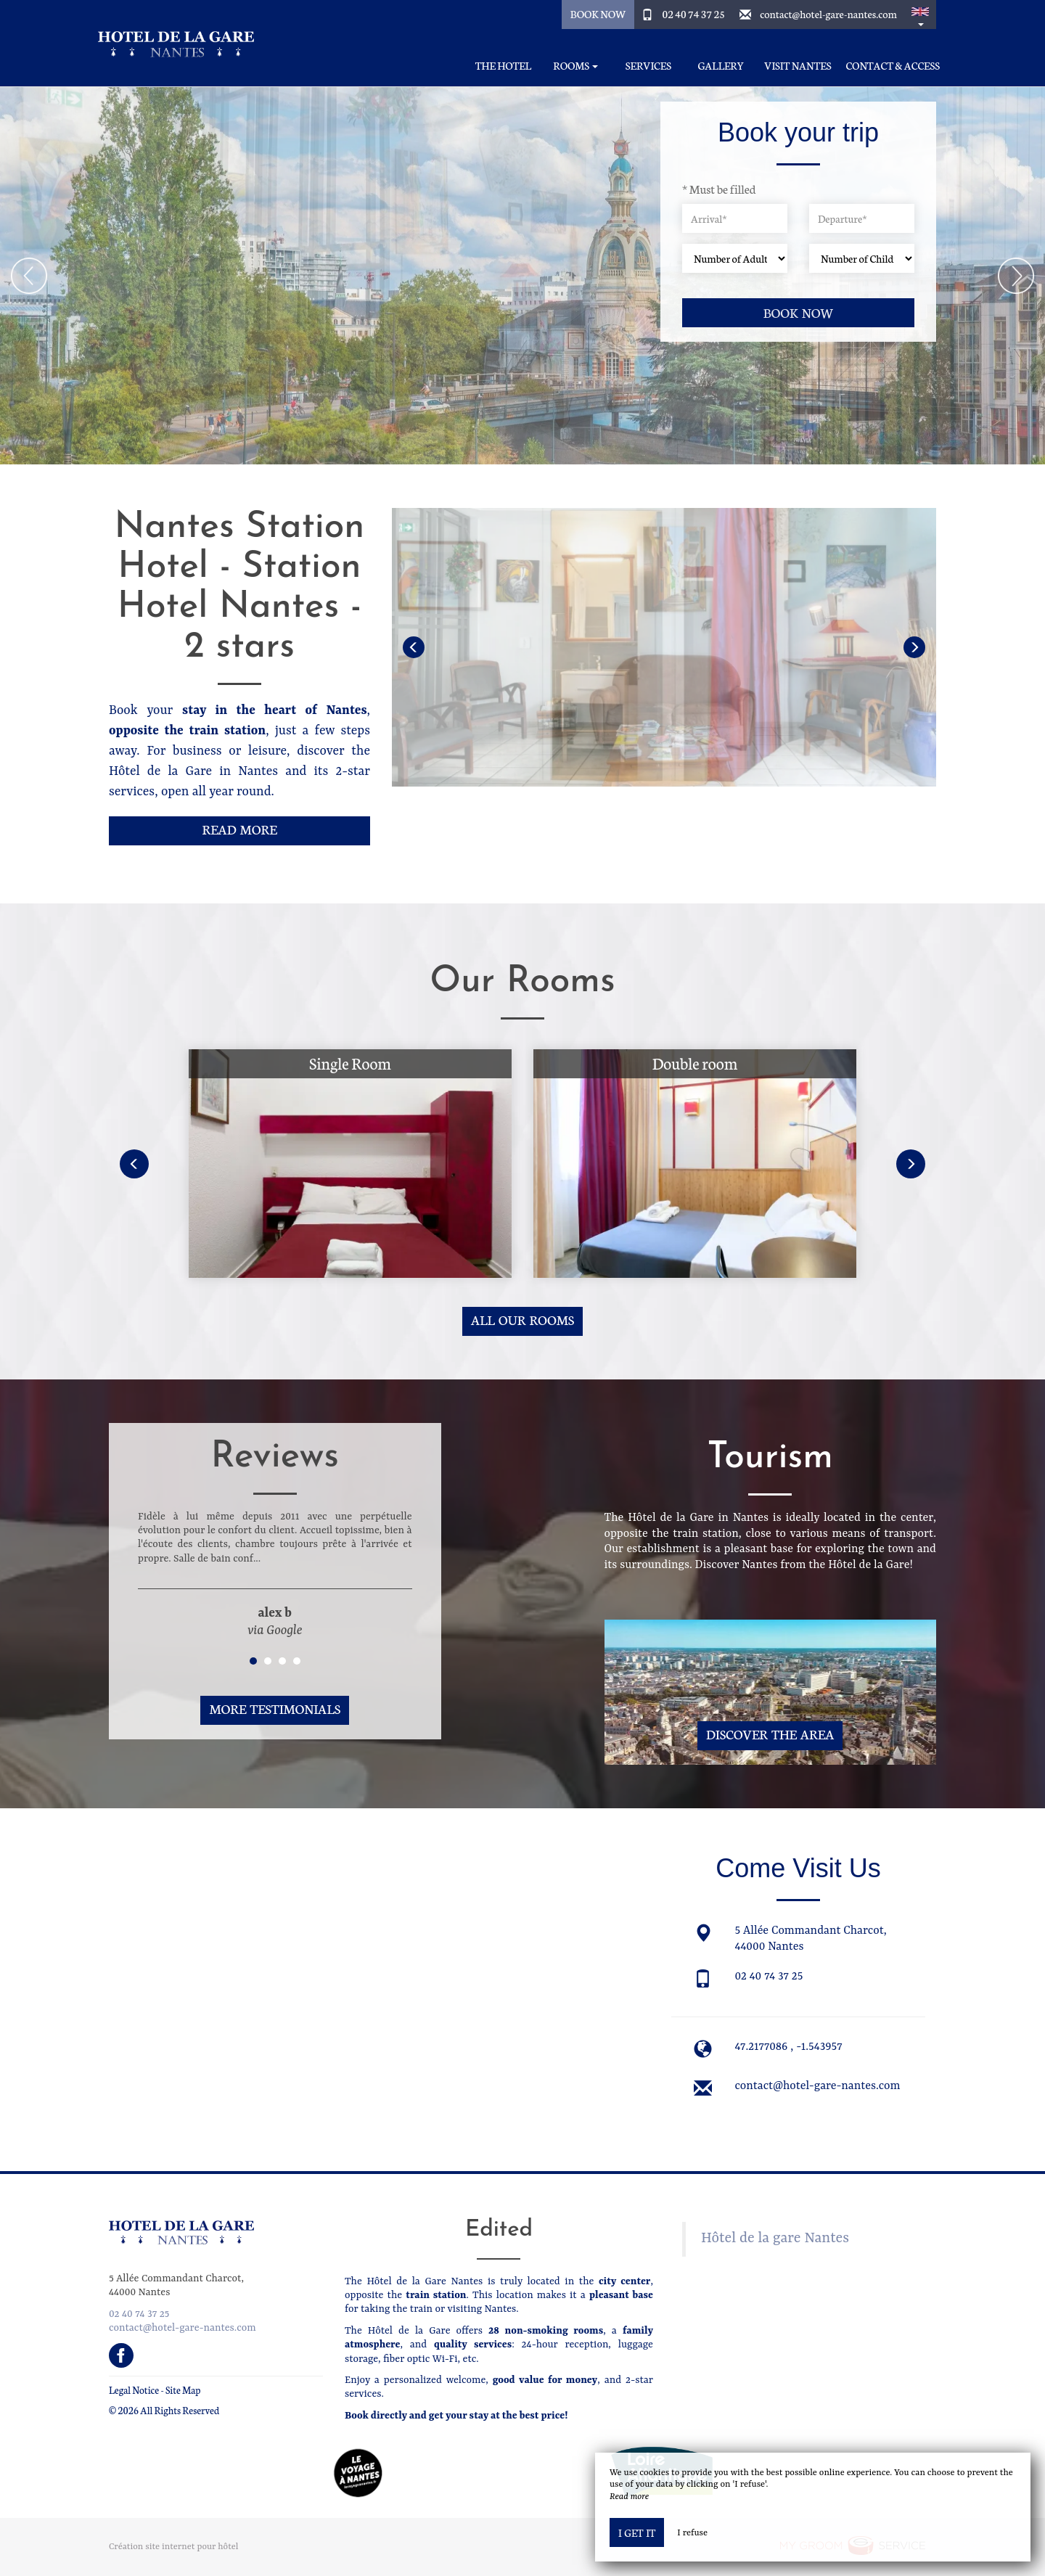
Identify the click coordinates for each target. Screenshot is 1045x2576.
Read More (239, 829)
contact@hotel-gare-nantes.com (828, 14)
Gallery (720, 66)
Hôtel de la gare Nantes (775, 2239)
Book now (798, 312)
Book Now (598, 14)
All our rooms (522, 1319)
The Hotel (503, 66)
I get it (636, 2532)
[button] (920, 14)
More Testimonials (274, 1708)
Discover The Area (770, 1734)
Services (648, 66)
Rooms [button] (575, 66)
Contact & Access (892, 66)
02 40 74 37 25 (694, 14)
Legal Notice (134, 2390)
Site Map (183, 2390)
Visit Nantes (797, 66)
